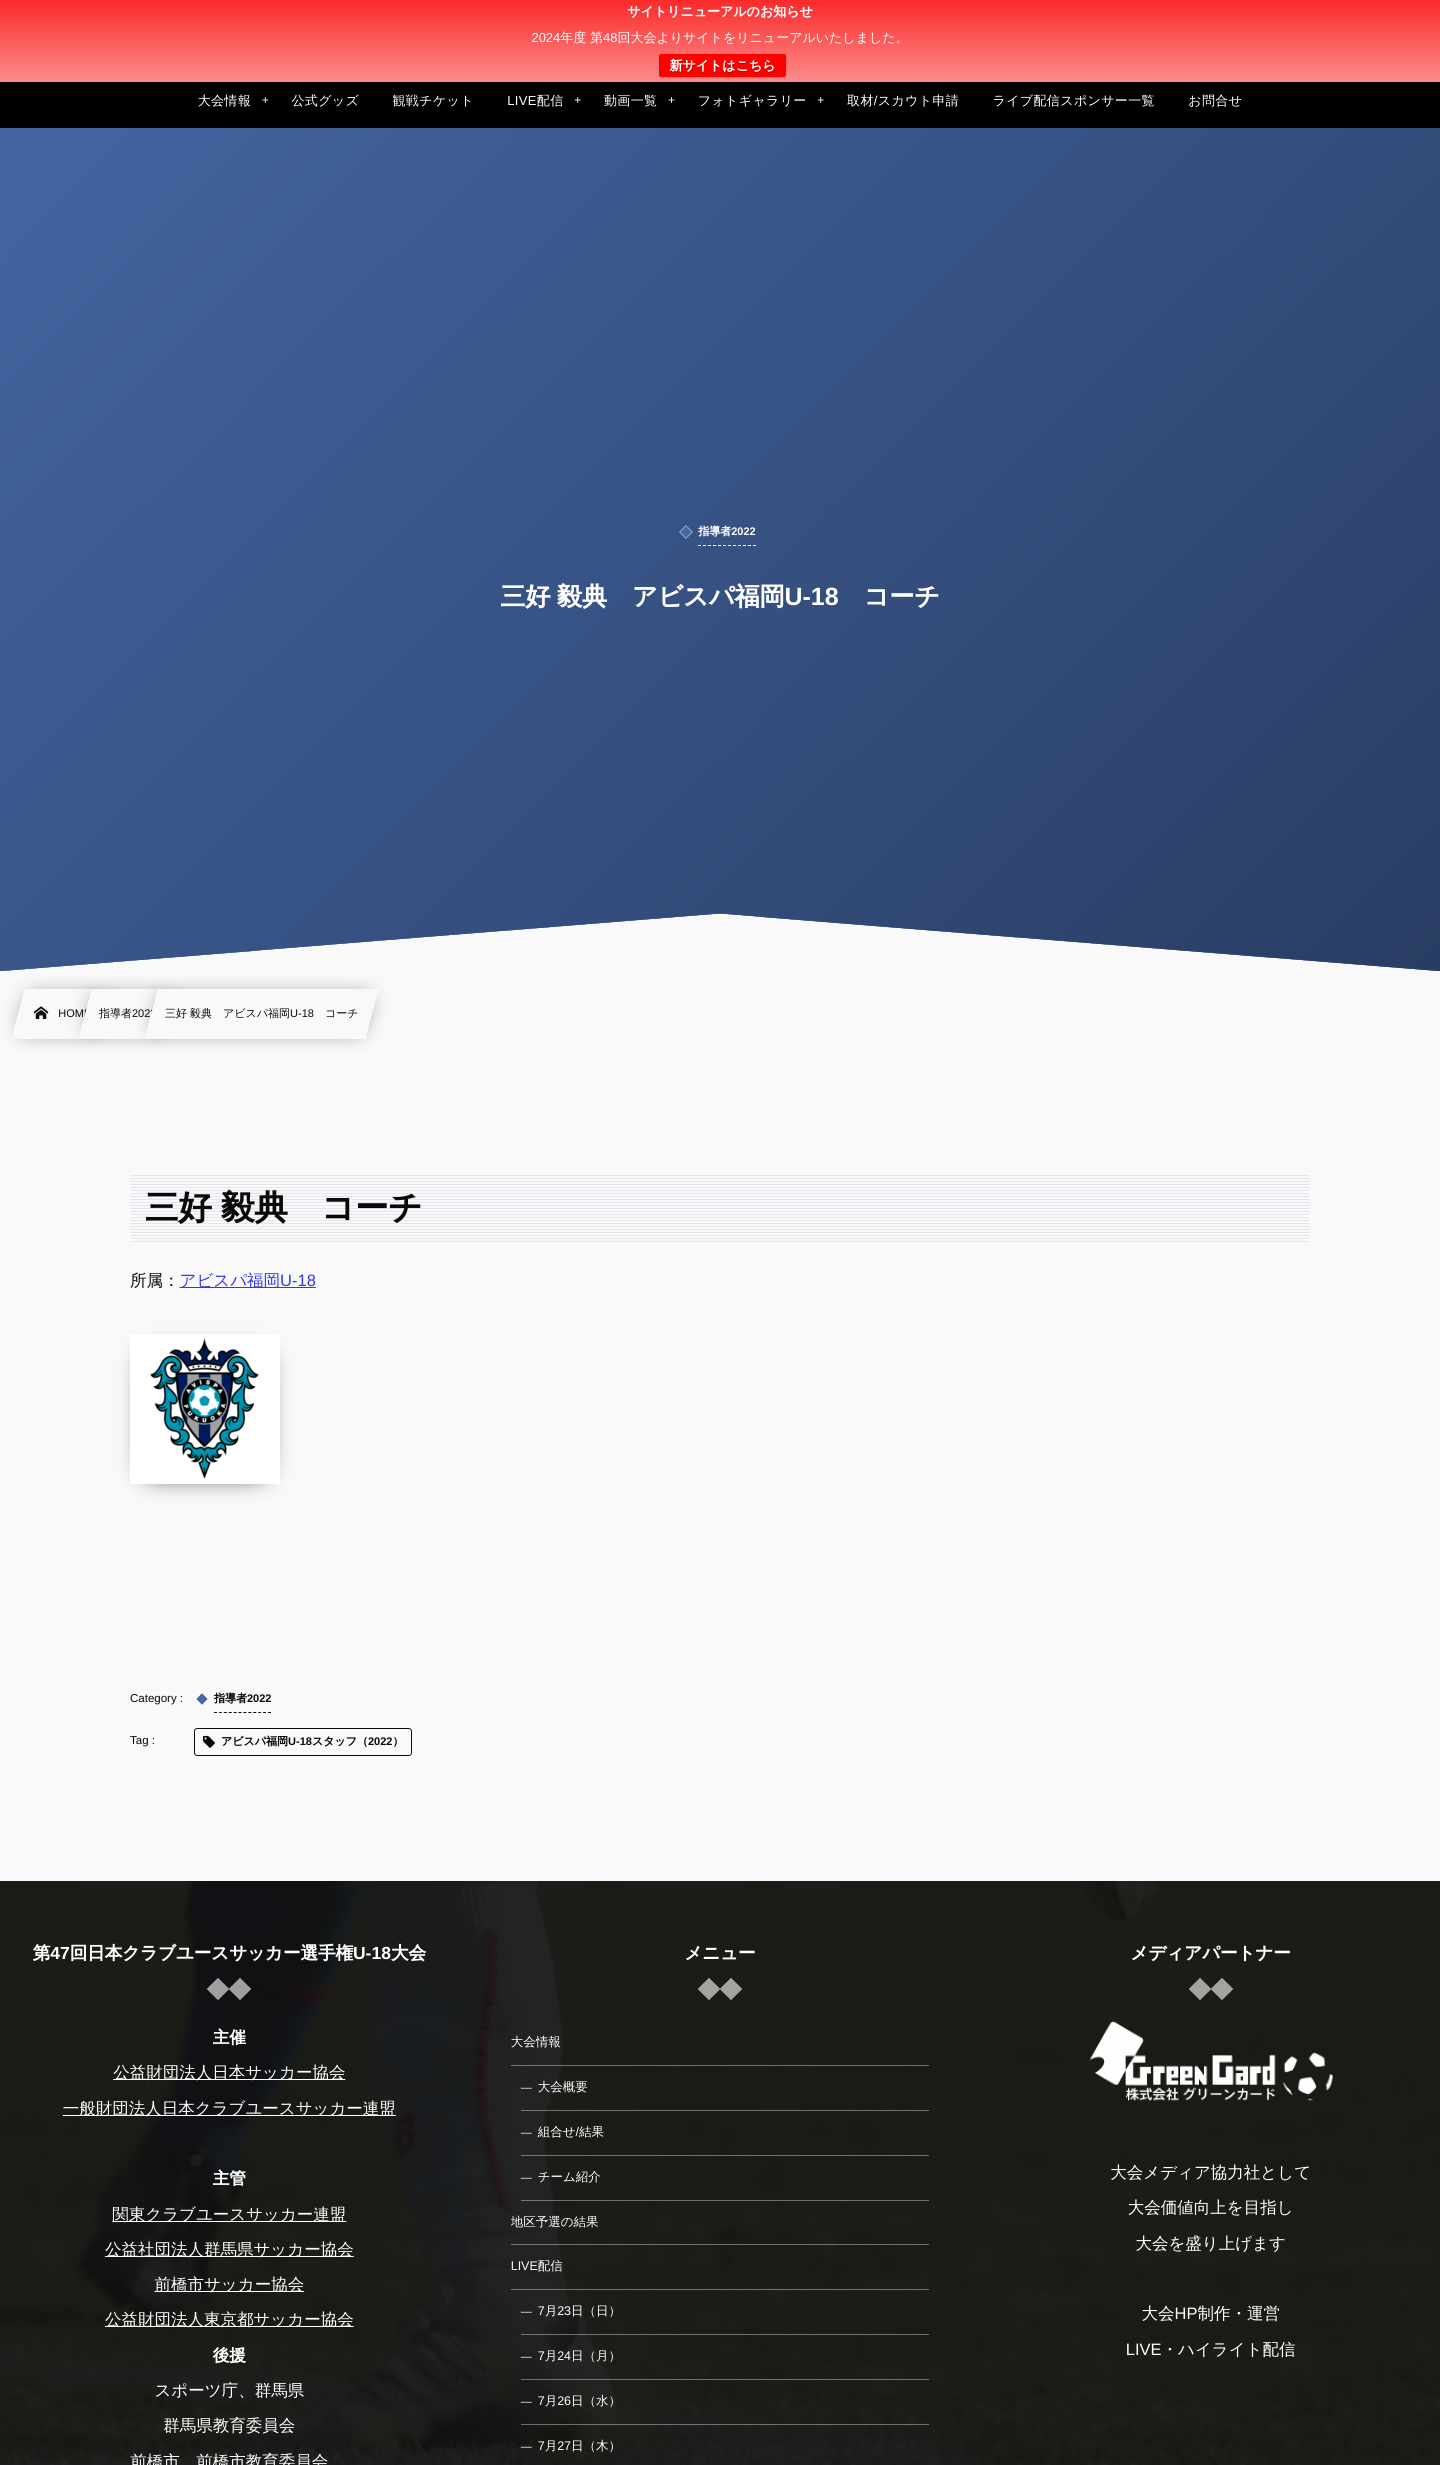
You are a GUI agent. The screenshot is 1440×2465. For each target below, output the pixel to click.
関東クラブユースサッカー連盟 (229, 2215)
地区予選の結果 (555, 2222)
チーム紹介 (569, 2177)
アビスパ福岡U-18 (248, 1281)
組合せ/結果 (571, 2132)
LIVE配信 (537, 2266)
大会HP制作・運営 (1210, 2314)
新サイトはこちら (722, 65)
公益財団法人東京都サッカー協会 (229, 2320)
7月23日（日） (579, 2311)
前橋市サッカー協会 (229, 2285)
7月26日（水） (579, 2401)
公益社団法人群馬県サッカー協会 (229, 2250)
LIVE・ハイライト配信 (1211, 2350)
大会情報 (536, 2042)
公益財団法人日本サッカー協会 (229, 2073)
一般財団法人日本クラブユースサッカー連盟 (229, 2109)
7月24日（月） (579, 2356)
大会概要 (563, 2087)
